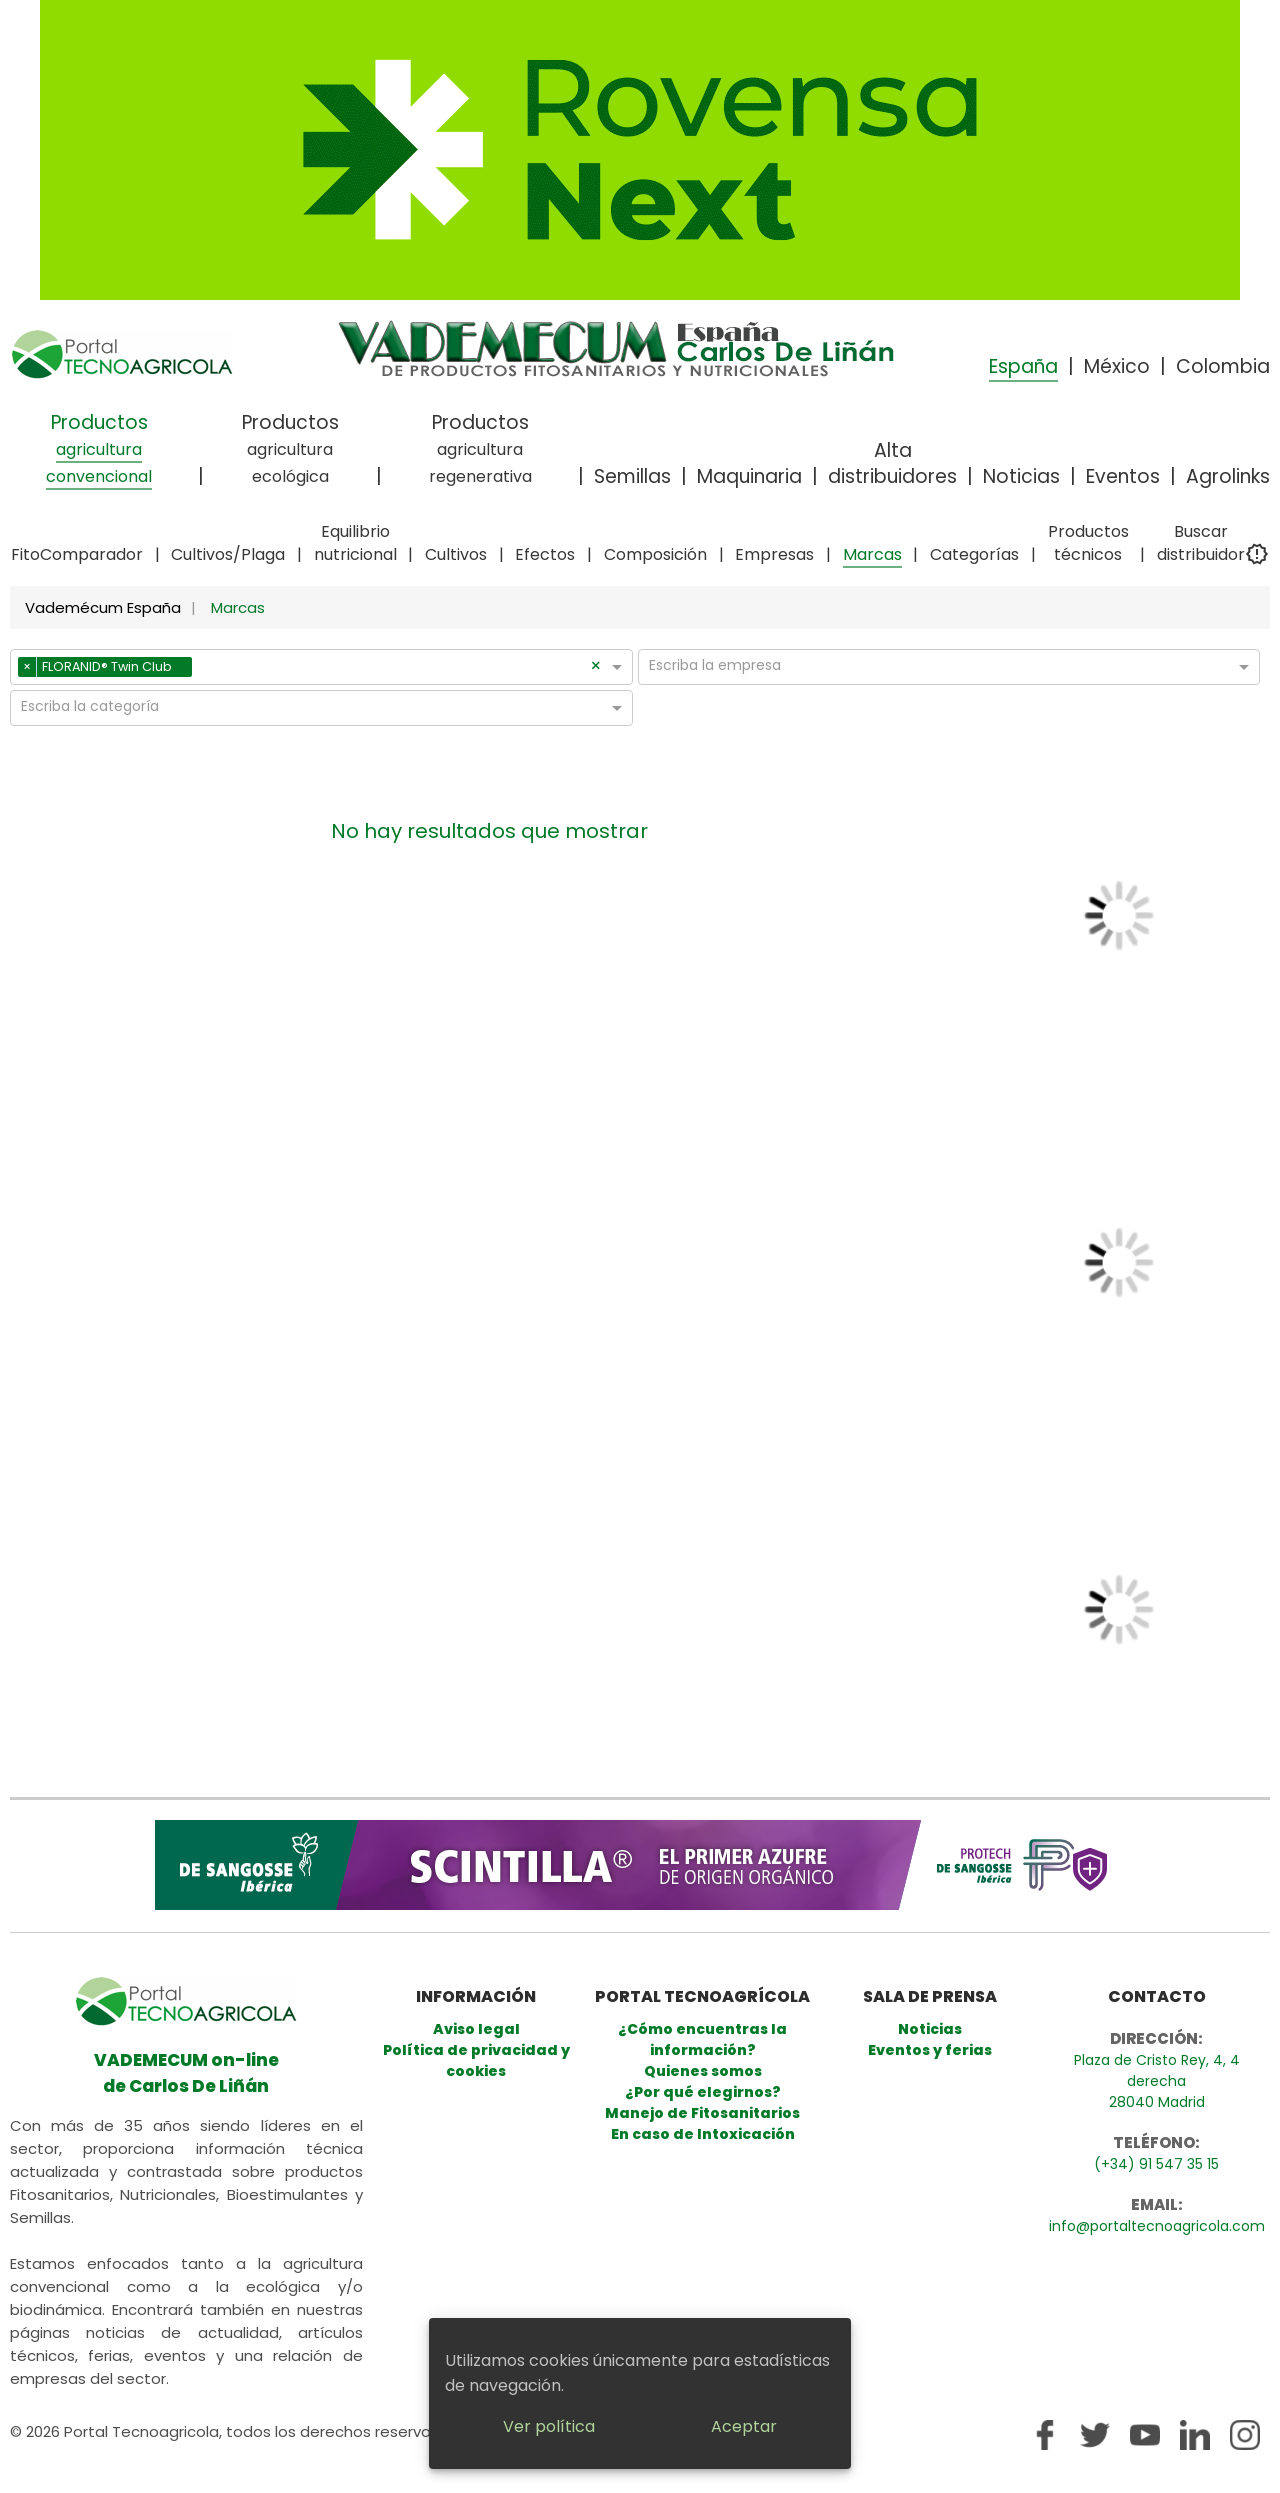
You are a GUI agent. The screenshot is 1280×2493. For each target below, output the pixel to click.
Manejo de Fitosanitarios (702, 2113)
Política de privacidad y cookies (476, 2060)
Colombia (1223, 366)
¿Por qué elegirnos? (703, 2092)
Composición (655, 554)
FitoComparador (77, 554)
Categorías (974, 554)
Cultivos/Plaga (228, 554)
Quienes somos (703, 2071)
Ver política (549, 2426)
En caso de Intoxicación (703, 2134)
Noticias (1021, 476)
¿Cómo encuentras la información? (702, 2039)
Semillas (632, 476)
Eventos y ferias (930, 2050)
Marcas (872, 554)
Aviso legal (476, 2029)
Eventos (1123, 476)
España (1023, 366)
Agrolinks (1228, 476)
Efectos (545, 554)
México (1117, 366)
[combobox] (393, 670)
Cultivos (456, 554)
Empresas (774, 554)
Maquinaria (749, 476)
